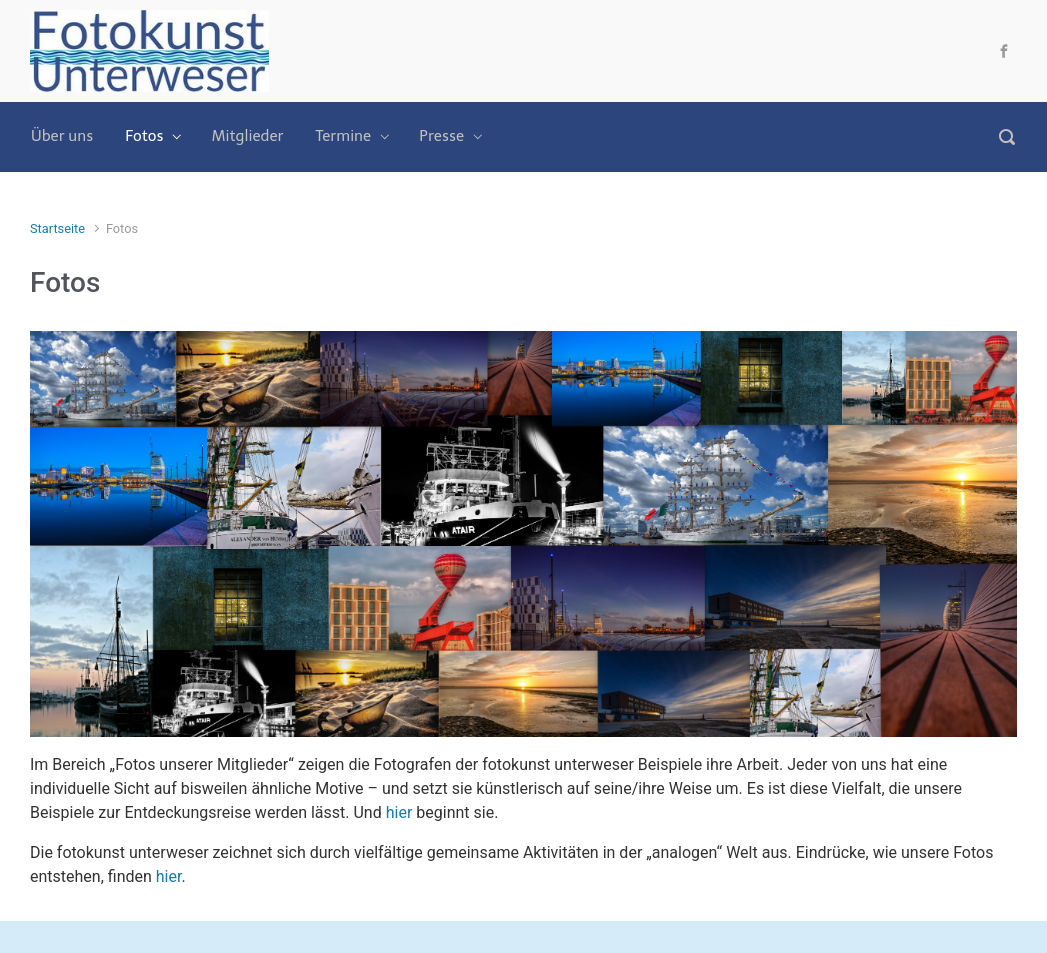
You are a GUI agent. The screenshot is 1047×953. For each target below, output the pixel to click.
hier (399, 812)
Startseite (57, 228)
